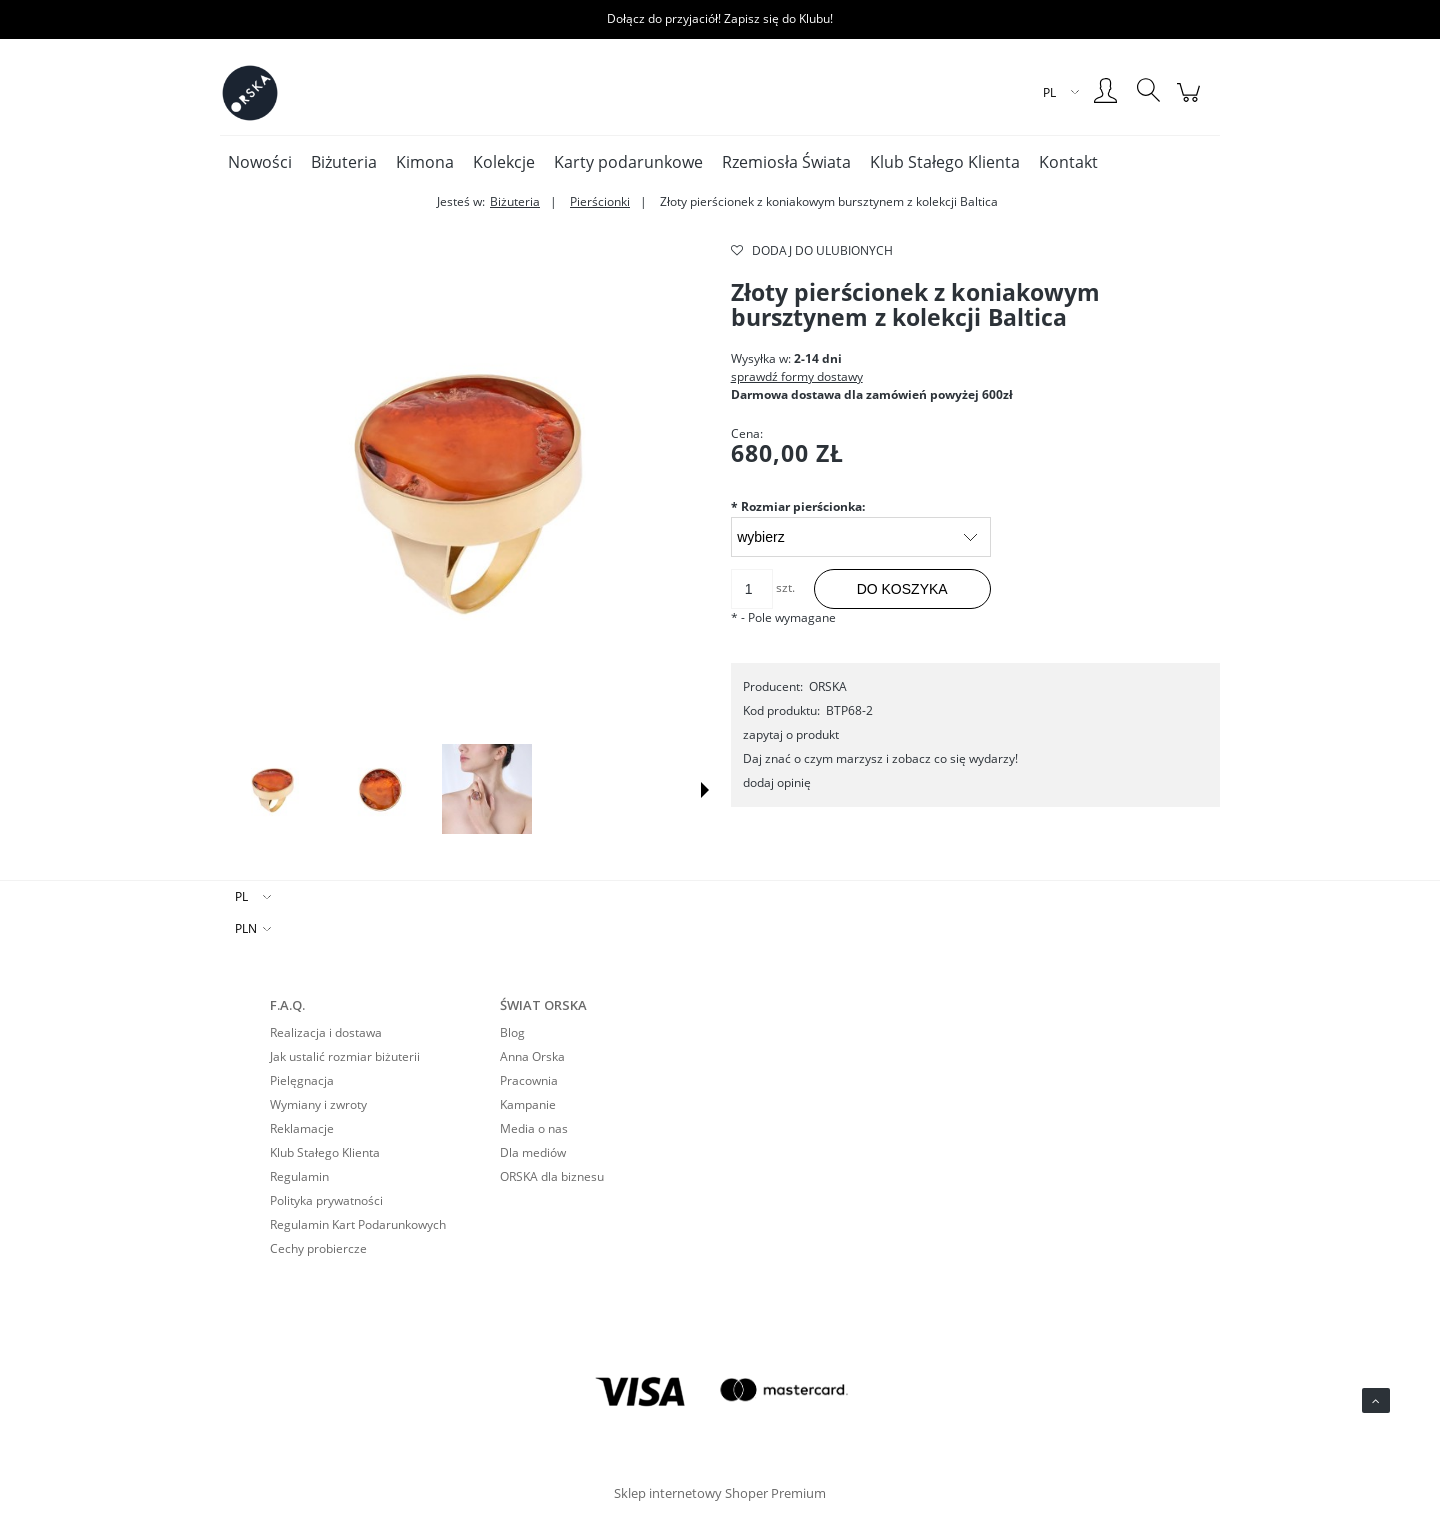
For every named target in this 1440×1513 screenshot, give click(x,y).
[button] (705, 790)
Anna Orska (532, 1056)
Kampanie (528, 1104)
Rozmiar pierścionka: (798, 506)
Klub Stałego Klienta (325, 1152)
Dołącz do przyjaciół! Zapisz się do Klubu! (720, 18)
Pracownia (529, 1080)
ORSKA (828, 686)
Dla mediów (533, 1152)
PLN (246, 928)
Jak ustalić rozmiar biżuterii (345, 1056)
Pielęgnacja (302, 1080)
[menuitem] (260, 162)
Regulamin (299, 1176)
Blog (512, 1032)
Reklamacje (302, 1128)
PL (241, 896)
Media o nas (534, 1128)
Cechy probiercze (318, 1248)
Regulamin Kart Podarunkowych (358, 1224)
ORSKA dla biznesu (552, 1176)
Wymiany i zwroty (318, 1104)
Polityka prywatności (326, 1200)
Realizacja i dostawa (326, 1032)
